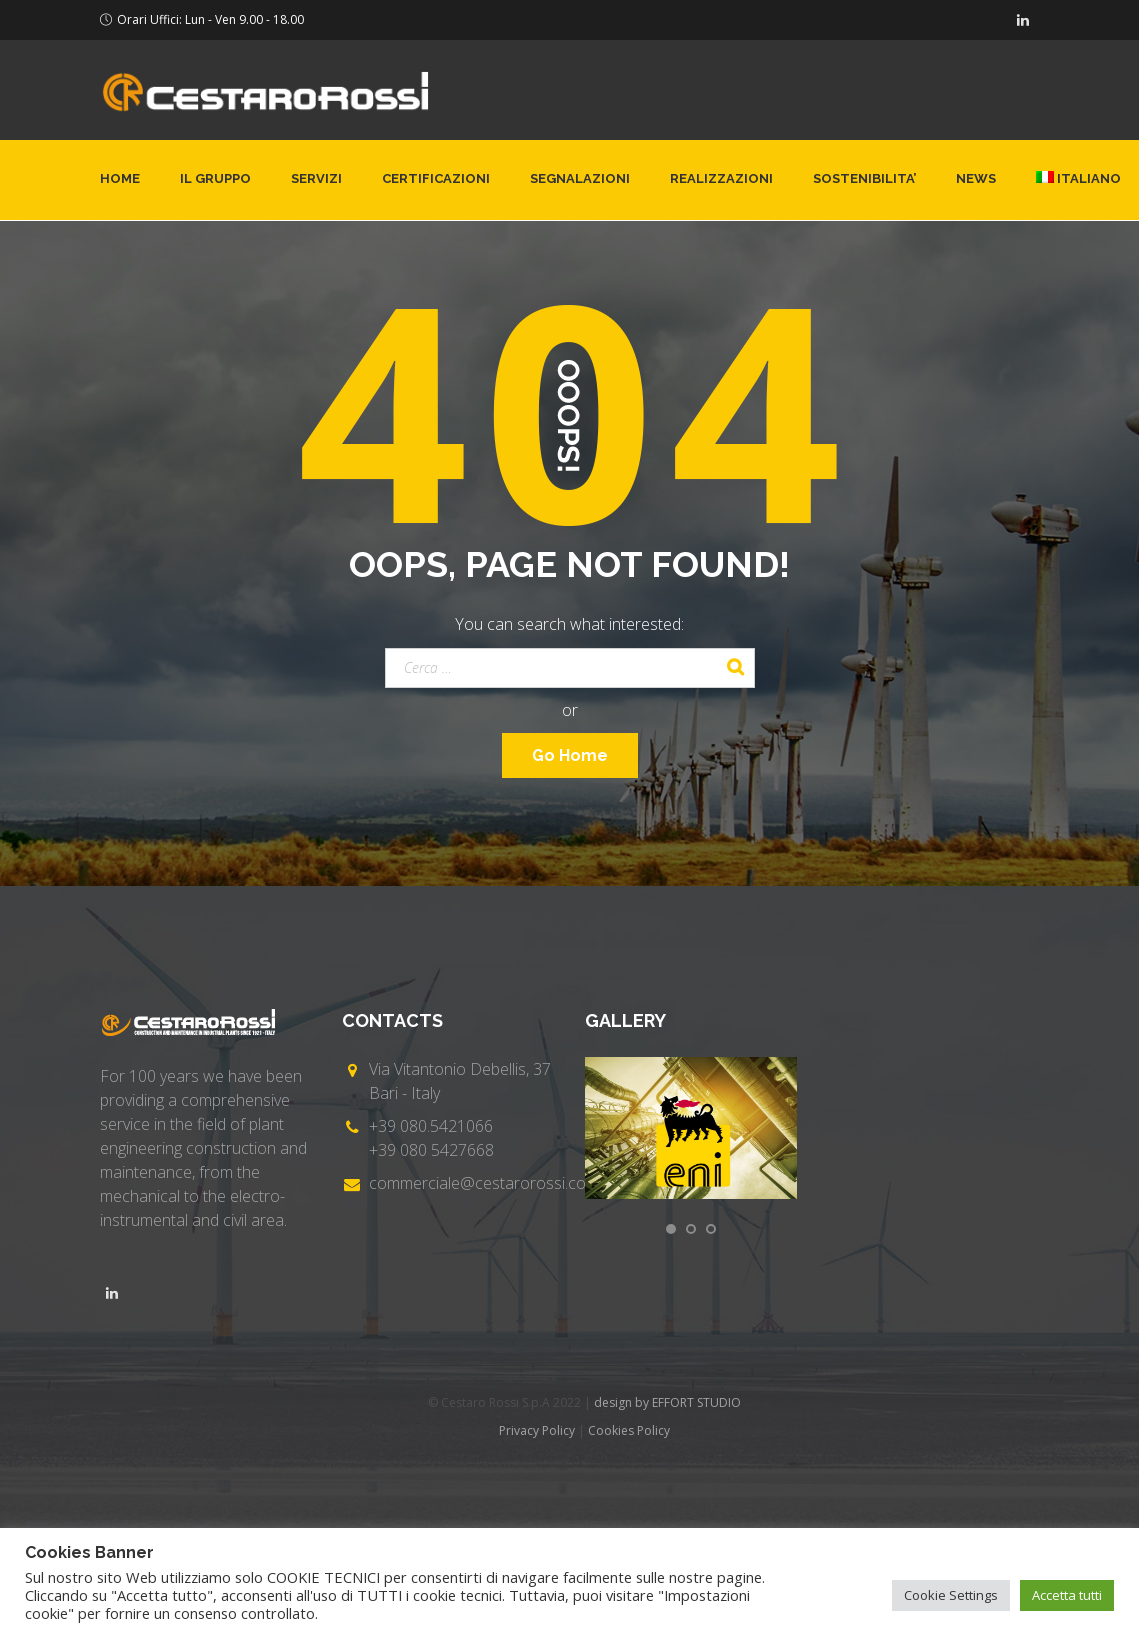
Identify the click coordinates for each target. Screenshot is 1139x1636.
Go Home (570, 755)
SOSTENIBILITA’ (864, 178)
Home (120, 178)
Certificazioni (436, 178)
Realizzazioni (721, 178)
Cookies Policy (629, 1430)
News (976, 178)
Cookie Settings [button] (951, 1595)
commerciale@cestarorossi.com (484, 1183)
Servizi (316, 178)
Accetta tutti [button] (1067, 1595)
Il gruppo (215, 178)
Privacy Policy (537, 1430)
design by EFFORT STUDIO (667, 1402)
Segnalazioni (580, 178)
